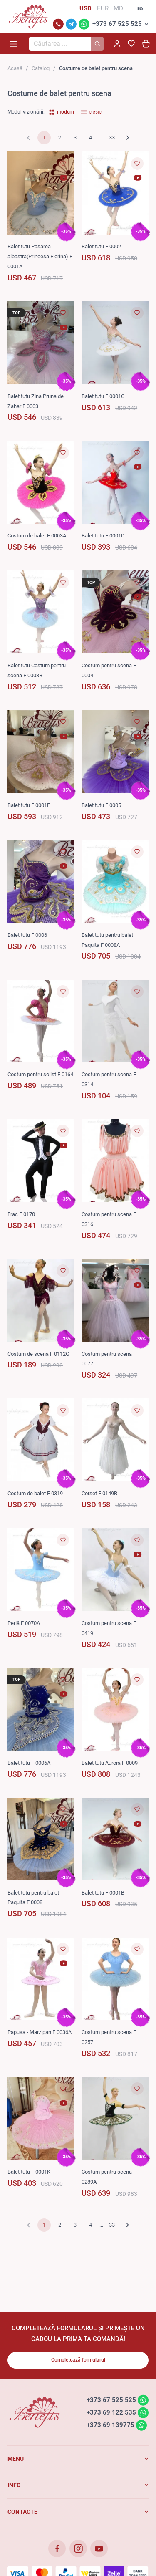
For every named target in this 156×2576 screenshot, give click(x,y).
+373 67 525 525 (117, 24)
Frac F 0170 (21, 1214)
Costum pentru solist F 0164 (40, 1074)
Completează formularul (78, 2360)
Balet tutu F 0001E (28, 805)
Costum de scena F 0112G (38, 1354)
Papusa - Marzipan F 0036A (39, 2032)
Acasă (14, 68)
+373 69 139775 (110, 2425)
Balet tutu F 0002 (101, 246)
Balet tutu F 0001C (103, 396)
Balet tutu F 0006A (28, 1763)
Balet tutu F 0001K (28, 2172)
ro (140, 8)
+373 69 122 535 (111, 2412)
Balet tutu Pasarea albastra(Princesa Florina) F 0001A (39, 256)
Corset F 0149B (99, 1493)
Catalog (41, 68)
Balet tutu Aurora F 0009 (110, 1763)
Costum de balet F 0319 (35, 1493)
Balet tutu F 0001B (103, 1893)
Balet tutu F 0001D (103, 535)
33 (112, 137)
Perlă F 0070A (23, 1623)
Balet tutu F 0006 (27, 935)
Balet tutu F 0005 (101, 805)
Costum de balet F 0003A (36, 535)
